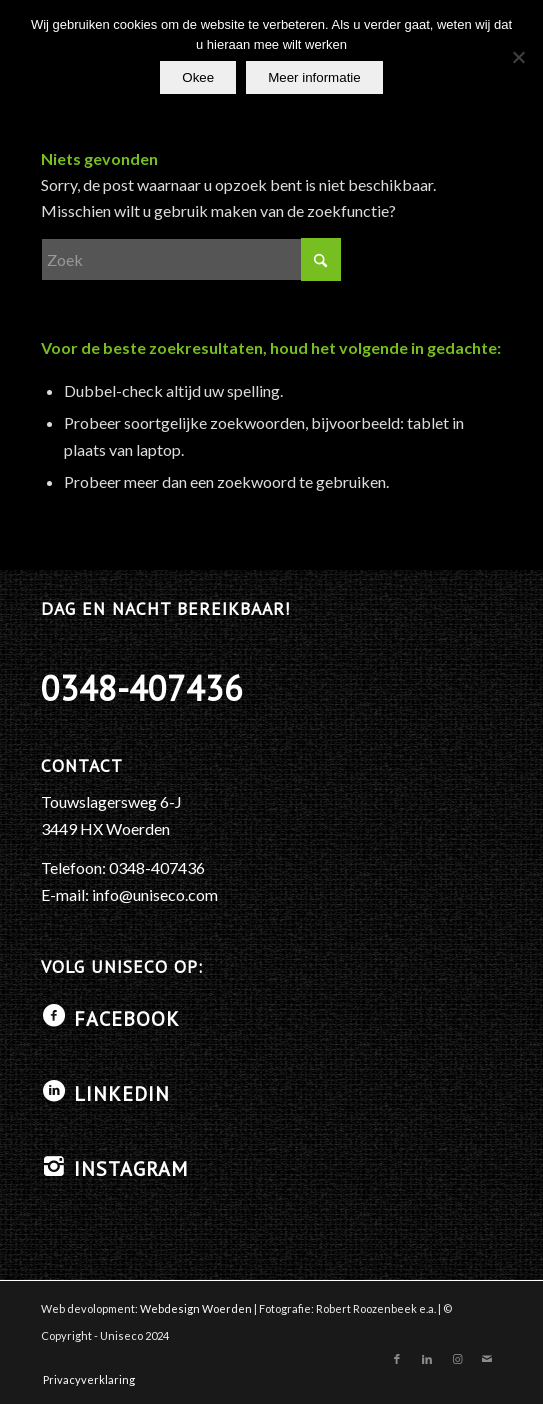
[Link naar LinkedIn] (427, 1359)
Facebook (127, 1019)
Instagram (131, 1169)
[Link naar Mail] (487, 1359)
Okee (198, 77)
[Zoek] (191, 259)
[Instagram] (54, 1166)
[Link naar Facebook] (397, 1359)
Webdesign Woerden (196, 1308)
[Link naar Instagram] (457, 1359)
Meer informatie (314, 77)
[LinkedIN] (54, 1091)
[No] (518, 57)
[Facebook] (54, 1016)
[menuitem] (84, 1380)
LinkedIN (122, 1094)
